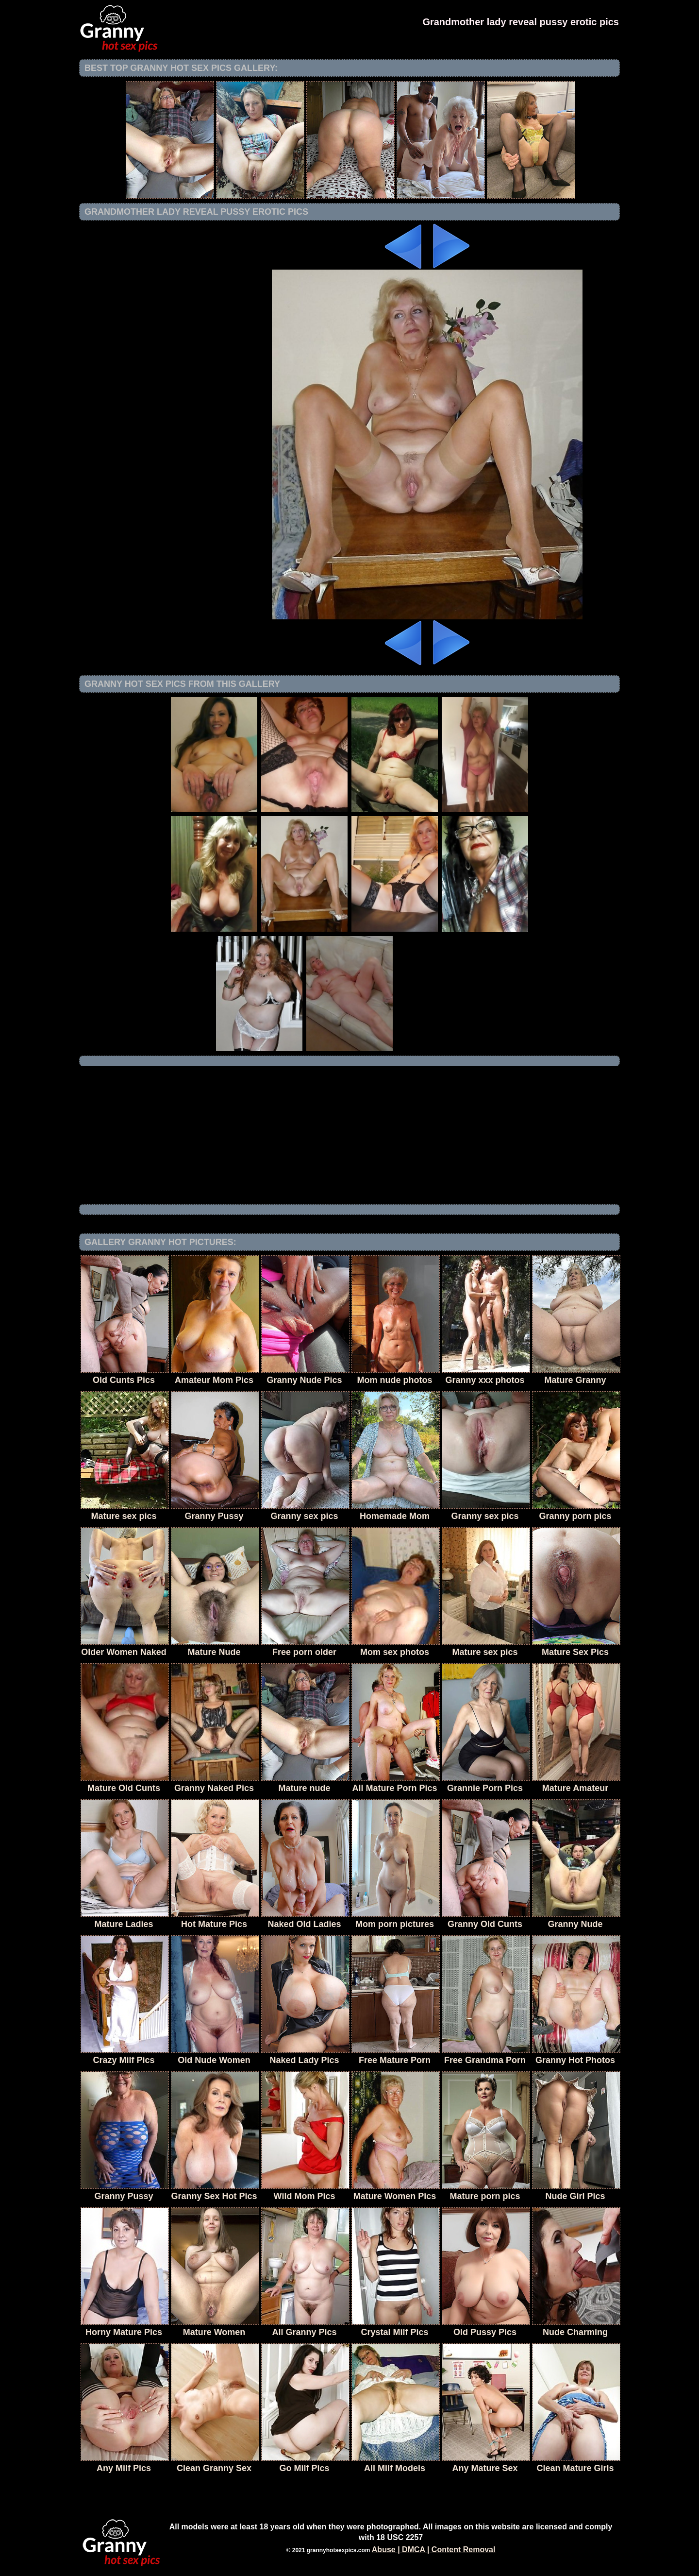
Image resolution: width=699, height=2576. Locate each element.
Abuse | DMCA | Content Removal (434, 2549)
